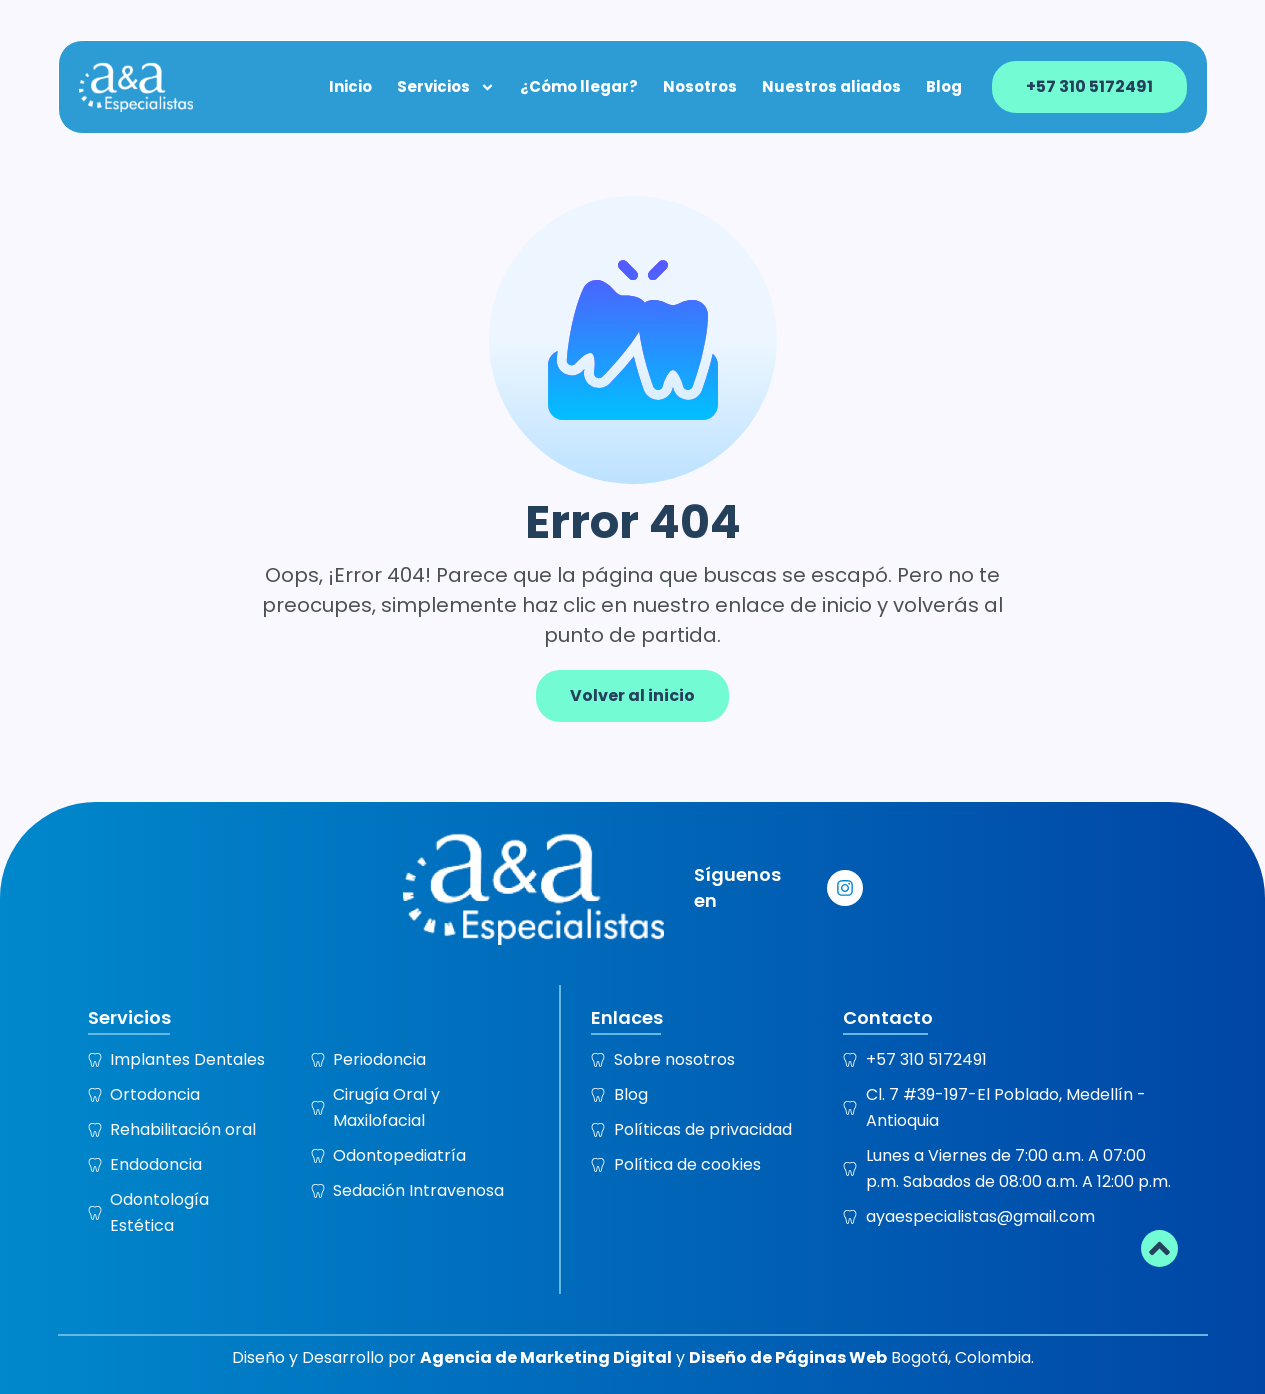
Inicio (351, 86)
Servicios (447, 86)
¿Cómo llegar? (580, 86)
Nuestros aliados (832, 86)
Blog (945, 86)
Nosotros (701, 86)
